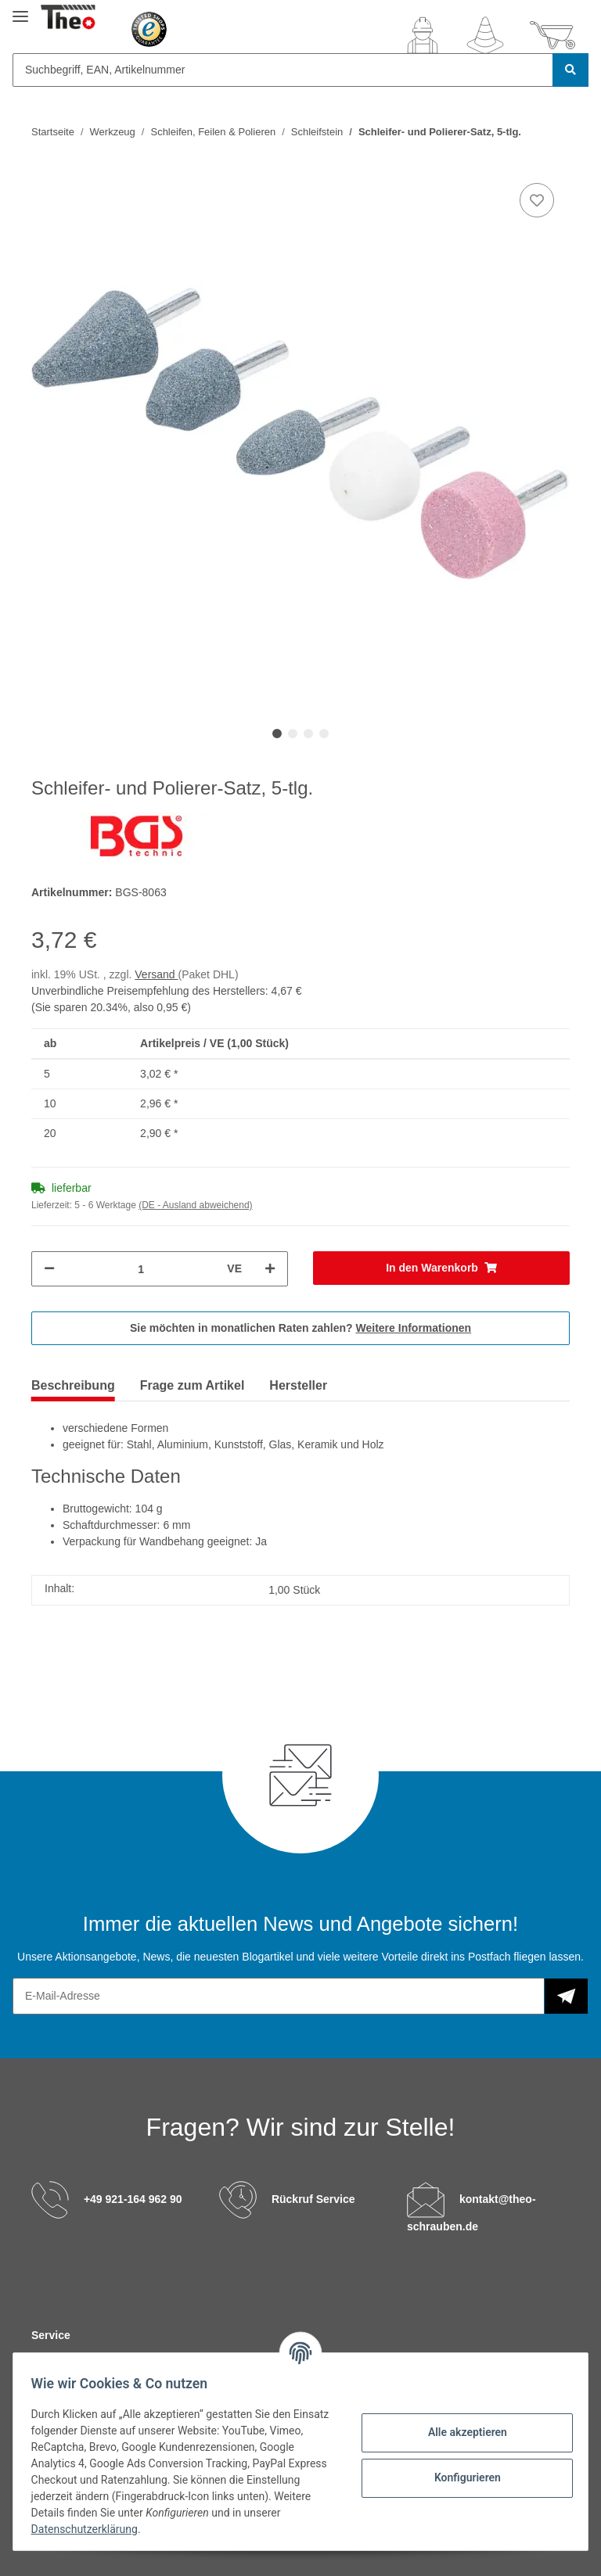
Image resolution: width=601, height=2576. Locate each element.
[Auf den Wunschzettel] (537, 200)
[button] (422, 35)
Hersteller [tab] (298, 1385)
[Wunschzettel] (485, 35)
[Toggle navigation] (20, 10)
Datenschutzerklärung (130, 2529)
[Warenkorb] (552, 35)
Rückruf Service (313, 2198)
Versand (156, 974)
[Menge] (141, 1269)
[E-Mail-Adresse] (279, 1996)
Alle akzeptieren (459, 2432)
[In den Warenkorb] (441, 1268)
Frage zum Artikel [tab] (192, 1385)
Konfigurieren (459, 2477)
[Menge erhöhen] (270, 1269)
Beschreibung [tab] (73, 1385)
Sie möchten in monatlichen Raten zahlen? (300, 1328)
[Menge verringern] (49, 1269)
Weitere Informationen (414, 1328)
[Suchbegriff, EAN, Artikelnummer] (283, 70)
